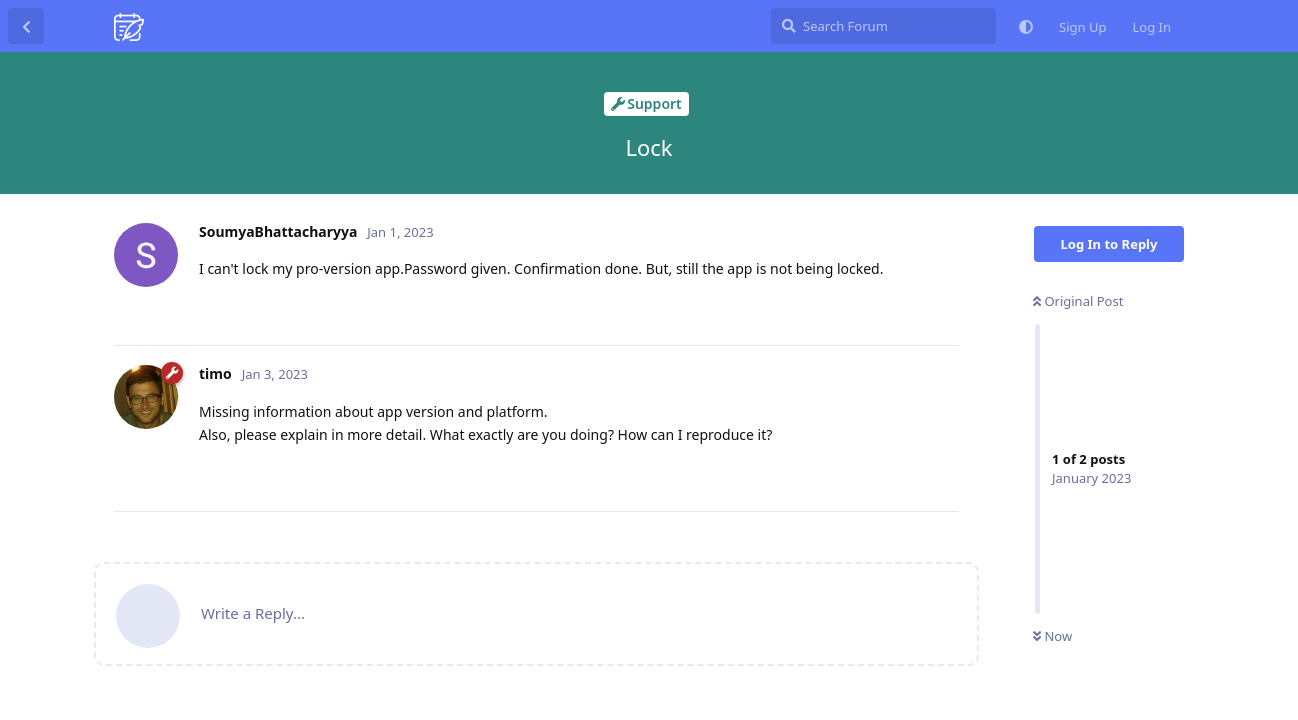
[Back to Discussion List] (26, 26)
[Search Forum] (883, 26)
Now (1052, 636)
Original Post (1078, 301)
